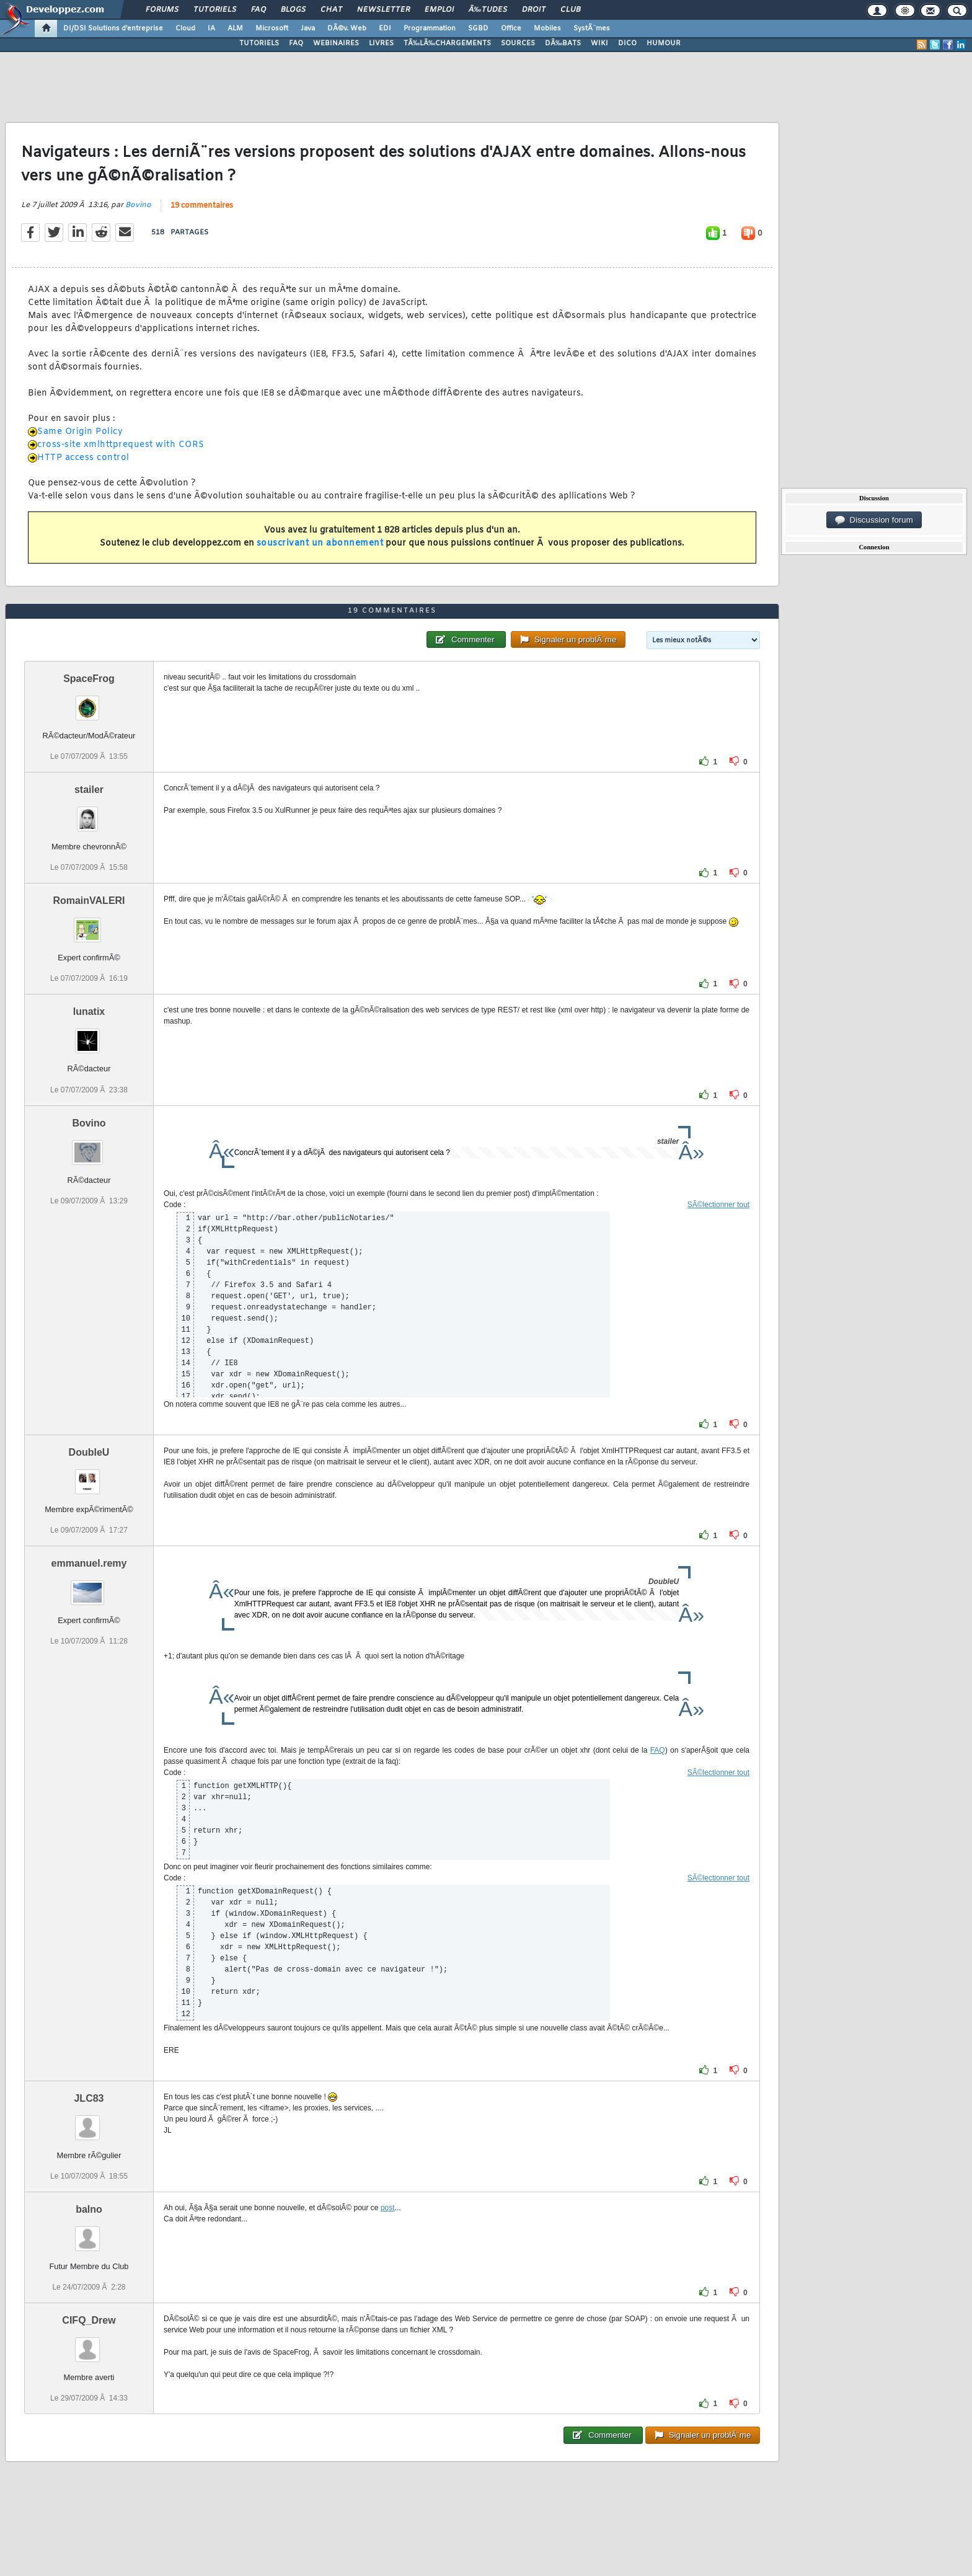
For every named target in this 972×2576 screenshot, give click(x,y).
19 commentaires (201, 206)
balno (89, 2209)
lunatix (89, 1011)
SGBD (478, 28)
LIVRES (381, 43)
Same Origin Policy (80, 432)
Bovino (138, 205)
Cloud (185, 28)
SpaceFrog (89, 678)
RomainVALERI (89, 900)
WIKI (599, 43)
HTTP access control (83, 458)
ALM (235, 28)
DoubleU (89, 1452)
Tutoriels (214, 10)
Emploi (439, 10)
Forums (162, 10)
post (388, 2207)
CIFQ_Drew (88, 2320)
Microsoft (271, 28)
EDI (385, 28)
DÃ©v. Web (346, 28)
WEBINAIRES (336, 43)
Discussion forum (874, 520)
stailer (89, 789)
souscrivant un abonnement (320, 543)
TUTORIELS (259, 43)
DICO (627, 43)
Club (570, 10)
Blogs (293, 10)
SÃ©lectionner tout (718, 1204)
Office (511, 28)
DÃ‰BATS (563, 43)
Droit (534, 10)
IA (211, 28)
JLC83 (89, 2098)
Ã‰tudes (487, 10)
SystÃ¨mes (591, 28)
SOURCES (518, 43)
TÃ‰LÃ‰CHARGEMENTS (447, 43)
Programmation (430, 28)
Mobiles (547, 28)
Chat (331, 10)
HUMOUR (664, 43)
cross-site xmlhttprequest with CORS (121, 445)
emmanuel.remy (89, 1563)
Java (308, 28)
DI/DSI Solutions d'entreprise (113, 28)
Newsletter (383, 10)
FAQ (258, 10)
